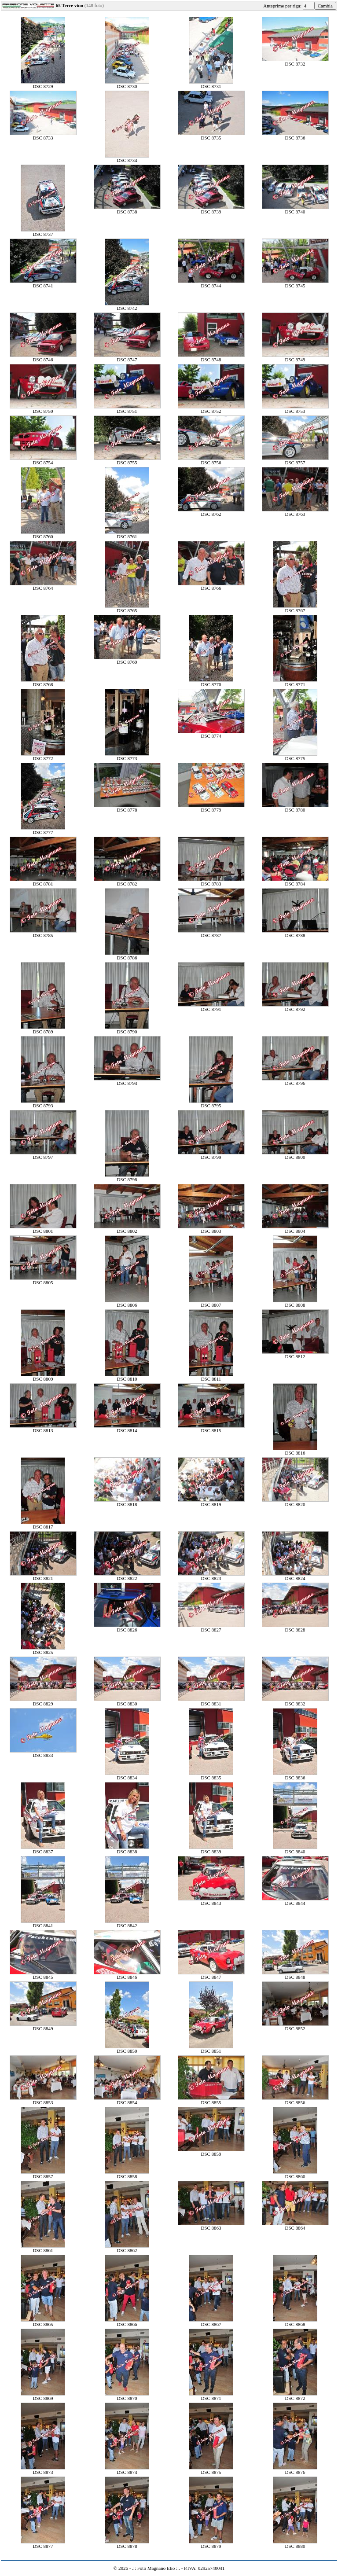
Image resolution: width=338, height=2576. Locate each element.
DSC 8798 (127, 1177)
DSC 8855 (211, 2100)
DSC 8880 (295, 2544)
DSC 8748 (211, 357)
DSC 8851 (211, 2049)
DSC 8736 (295, 135)
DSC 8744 (211, 283)
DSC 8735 (211, 135)
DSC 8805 (43, 1280)
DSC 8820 (295, 1502)
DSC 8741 (43, 283)
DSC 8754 (43, 460)
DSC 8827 (211, 1627)
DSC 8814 (127, 1428)
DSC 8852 (295, 2026)
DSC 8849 (43, 2026)
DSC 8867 (211, 2322)
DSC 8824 (295, 1576)
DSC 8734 (127, 158)
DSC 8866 (127, 2322)
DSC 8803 (211, 1229)
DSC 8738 (127, 209)
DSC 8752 (211, 409)
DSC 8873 (43, 2470)
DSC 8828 (295, 1627)
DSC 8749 (295, 357)
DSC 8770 (211, 682)
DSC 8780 (295, 807)
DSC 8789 (43, 1029)
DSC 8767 (295, 608)
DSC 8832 (295, 1701)
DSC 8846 (127, 1975)
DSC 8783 (211, 881)
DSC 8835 (211, 1775)
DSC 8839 (211, 1849)
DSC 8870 (127, 2396)
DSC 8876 (295, 2470)
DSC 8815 (211, 1428)
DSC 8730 (127, 84)
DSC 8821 (43, 1576)
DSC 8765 (127, 608)
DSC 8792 (295, 1007)
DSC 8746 (43, 357)
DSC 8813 (43, 1428)
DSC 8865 (43, 2322)
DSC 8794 (127, 1081)
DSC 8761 (127, 534)
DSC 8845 (43, 1975)
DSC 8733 (43, 135)
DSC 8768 (43, 682)
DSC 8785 (43, 933)
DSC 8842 (127, 1923)
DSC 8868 (295, 2322)
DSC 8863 (211, 2226)
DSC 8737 (43, 232)
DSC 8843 (211, 1901)
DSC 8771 (295, 682)
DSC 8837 (43, 1849)
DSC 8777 (43, 830)
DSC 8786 (127, 955)
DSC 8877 (43, 2544)
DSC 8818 (127, 1502)
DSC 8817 (43, 1524)
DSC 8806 (127, 1303)
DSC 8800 (295, 1155)
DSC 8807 (211, 1303)
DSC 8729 (43, 84)
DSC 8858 (127, 2174)
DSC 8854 (127, 2100)
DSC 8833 (43, 1753)
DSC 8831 (211, 1701)
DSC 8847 (211, 1975)
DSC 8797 (43, 1155)
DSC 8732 (295, 61)
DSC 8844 (295, 1901)
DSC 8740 (295, 209)
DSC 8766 (211, 586)
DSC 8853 (43, 2100)
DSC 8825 (43, 1650)
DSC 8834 (127, 1775)
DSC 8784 (295, 881)
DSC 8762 (211, 512)
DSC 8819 (211, 1502)
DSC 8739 (211, 209)
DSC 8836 (295, 1775)
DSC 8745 (295, 283)
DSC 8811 (211, 1377)
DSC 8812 (295, 1354)
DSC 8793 (43, 1103)
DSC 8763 (295, 512)
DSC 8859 (211, 2152)
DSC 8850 (127, 2049)
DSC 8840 (295, 1849)
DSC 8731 (211, 84)
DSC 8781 (43, 881)
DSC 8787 (211, 933)
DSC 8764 (43, 586)
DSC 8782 (127, 881)
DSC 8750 (43, 409)
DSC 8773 (127, 756)
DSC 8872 (295, 2396)
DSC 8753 (295, 409)
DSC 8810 (127, 1377)
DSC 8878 (127, 2544)
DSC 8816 (295, 1450)
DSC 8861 (43, 2248)
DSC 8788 (295, 933)
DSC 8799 (211, 1155)
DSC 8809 (43, 1377)
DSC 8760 (43, 534)
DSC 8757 (295, 460)
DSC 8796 (295, 1081)
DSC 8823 (211, 1576)
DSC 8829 (43, 1701)
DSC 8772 (43, 756)
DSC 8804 (295, 1229)
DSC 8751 (127, 409)
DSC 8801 (43, 1229)
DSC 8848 (295, 1975)
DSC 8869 (43, 2396)
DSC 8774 (211, 734)
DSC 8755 (127, 460)
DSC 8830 (127, 1701)
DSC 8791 (211, 1007)
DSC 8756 (211, 460)
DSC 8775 (295, 756)
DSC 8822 (127, 1576)
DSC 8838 (127, 1849)
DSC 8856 (295, 2100)
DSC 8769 (127, 660)
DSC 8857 (43, 2174)
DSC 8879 (211, 2544)
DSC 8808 (295, 1303)
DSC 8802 (127, 1229)
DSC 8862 (127, 2248)
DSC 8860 (295, 2174)
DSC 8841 (43, 1923)
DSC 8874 (127, 2470)
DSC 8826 (127, 1627)
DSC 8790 (127, 1029)
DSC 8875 (211, 2470)
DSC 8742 (127, 306)
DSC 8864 (295, 2226)
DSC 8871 (211, 2396)
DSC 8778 (127, 807)
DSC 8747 (127, 357)
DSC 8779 (211, 807)
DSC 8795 (211, 1103)
